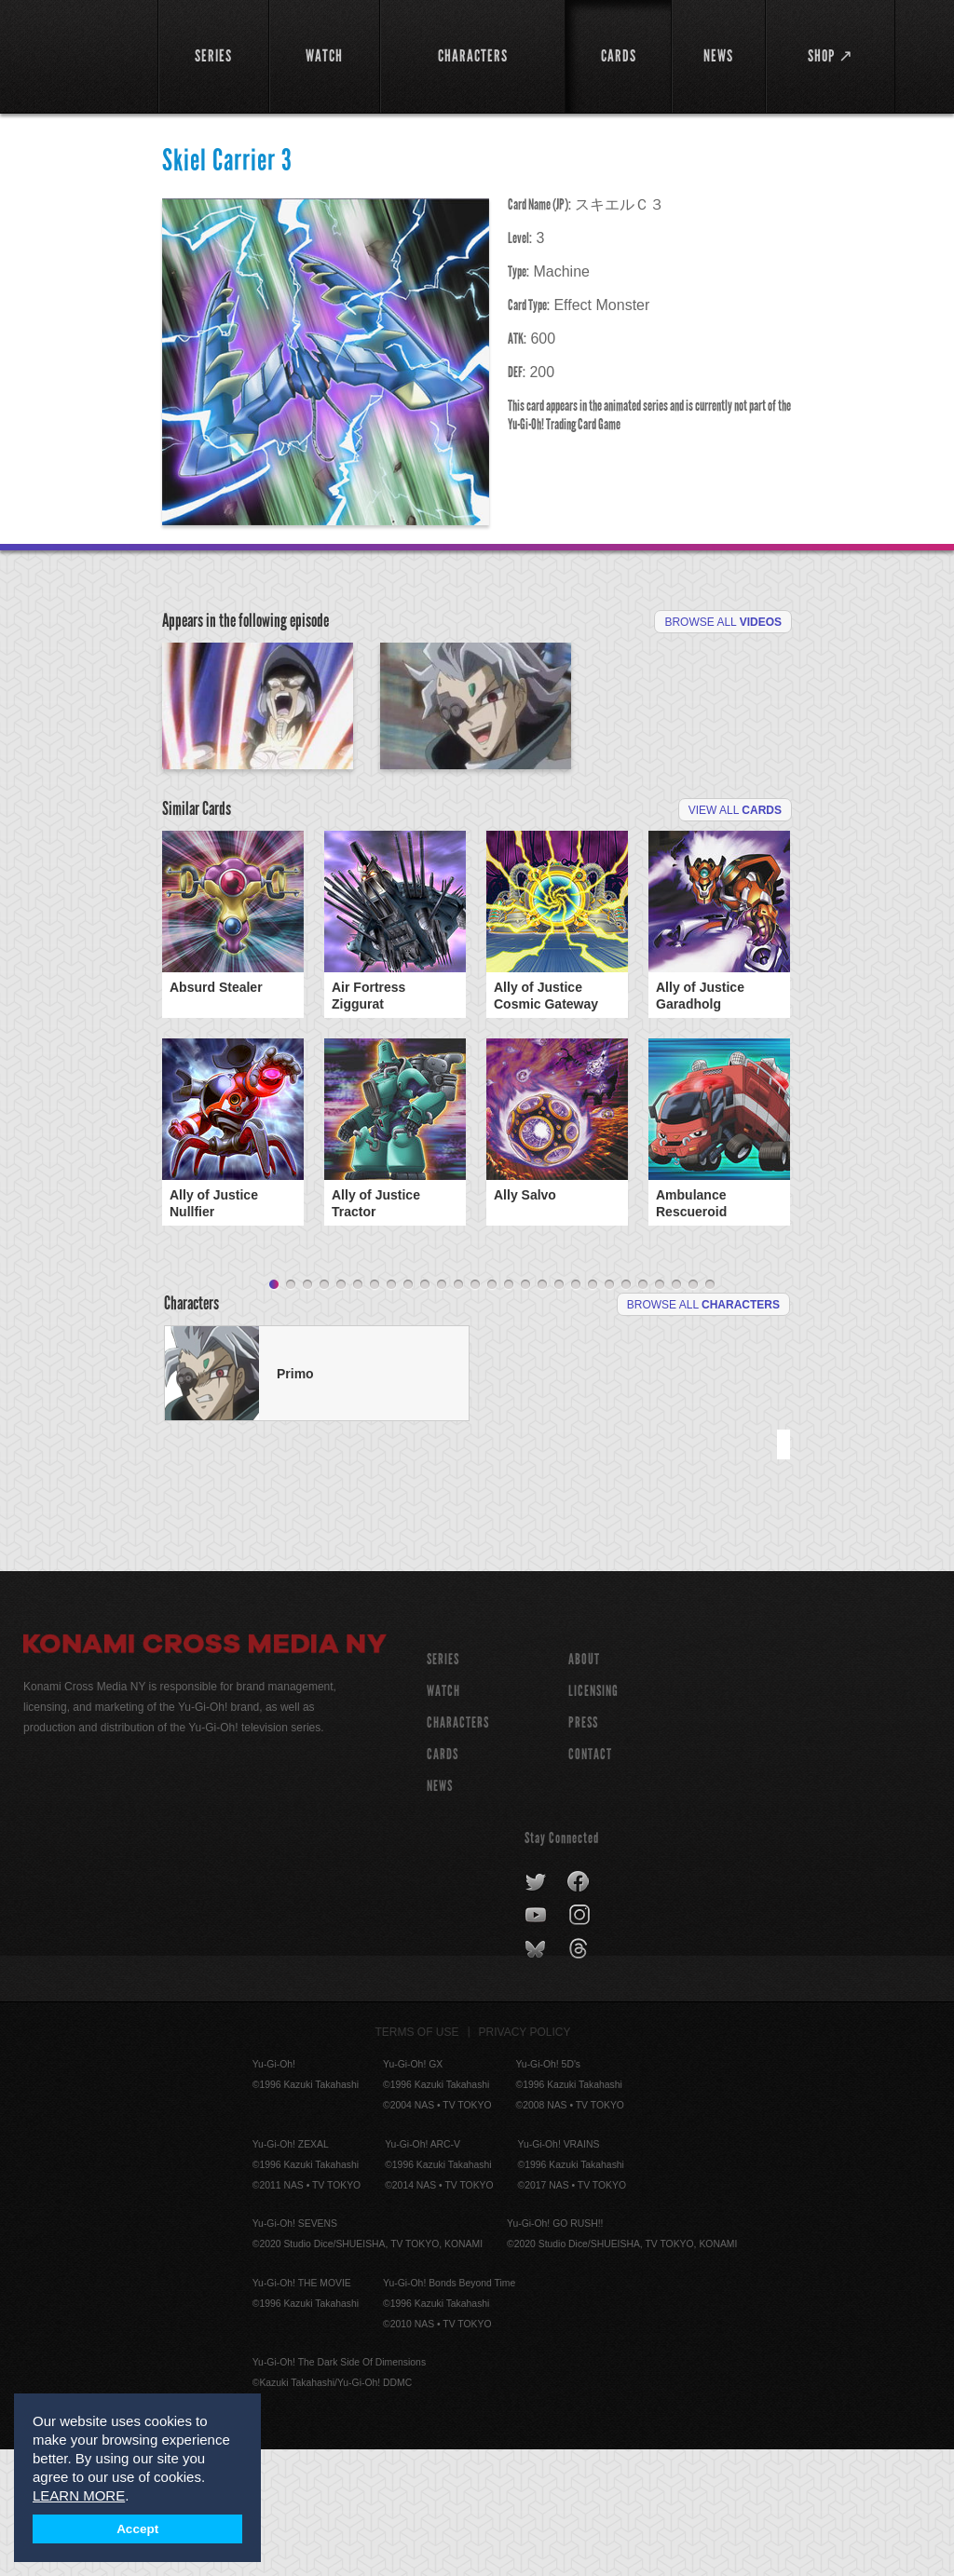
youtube (537, 2042)
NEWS (440, 1912)
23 (642, 1411)
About (584, 1786)
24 (659, 1411)
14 (491, 1411)
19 (575, 1411)
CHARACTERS (458, 1849)
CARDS (442, 1881)
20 (592, 1411)
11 (441, 1411)
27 (710, 1411)
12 (458, 1411)
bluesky (537, 2076)
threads (581, 2076)
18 (559, 1411)
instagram (581, 2042)
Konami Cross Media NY (205, 1773)
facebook (579, 2009)
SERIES (443, 1786)
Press (583, 1849)
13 (475, 1411)
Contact (590, 1881)
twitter (536, 2009)
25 (676, 1411)
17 (542, 1411)
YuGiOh (80, 55)
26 (693, 1411)
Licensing (593, 1817)
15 (508, 1411)
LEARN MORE (79, 2495)
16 (525, 1411)
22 (626, 1411)
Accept (137, 2529)
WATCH (443, 1817)
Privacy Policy (525, 2158)
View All (735, 936)
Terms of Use (417, 2158)
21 (609, 1411)
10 (424, 1411)
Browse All (723, 622)
